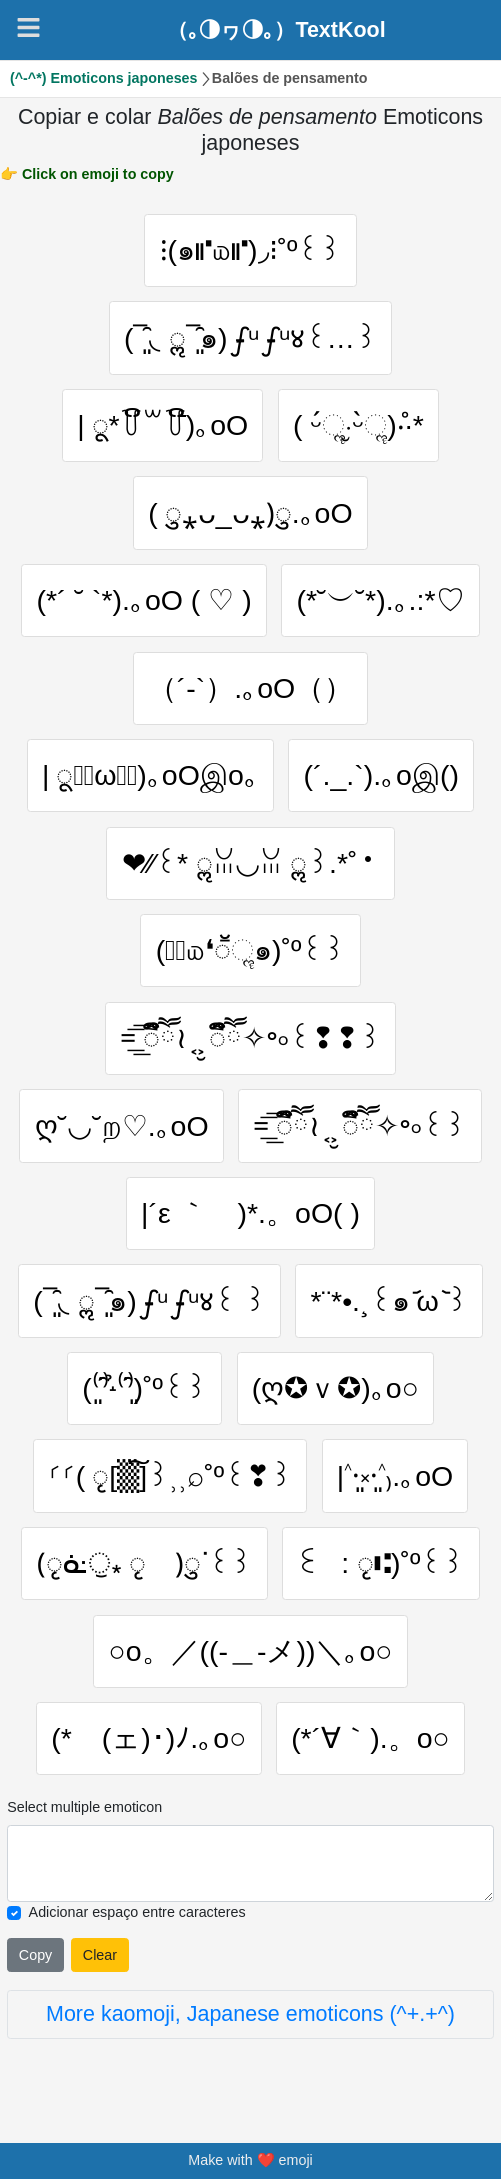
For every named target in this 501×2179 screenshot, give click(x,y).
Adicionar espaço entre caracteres (137, 1917)
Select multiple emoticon (84, 1812)
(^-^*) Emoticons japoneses (104, 78)
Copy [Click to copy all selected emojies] (35, 1959)
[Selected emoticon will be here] (250, 1868)
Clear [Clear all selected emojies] (100, 1959)
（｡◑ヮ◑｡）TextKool (276, 30)
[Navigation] (28, 27)
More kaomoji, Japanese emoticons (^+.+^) (250, 2019)
